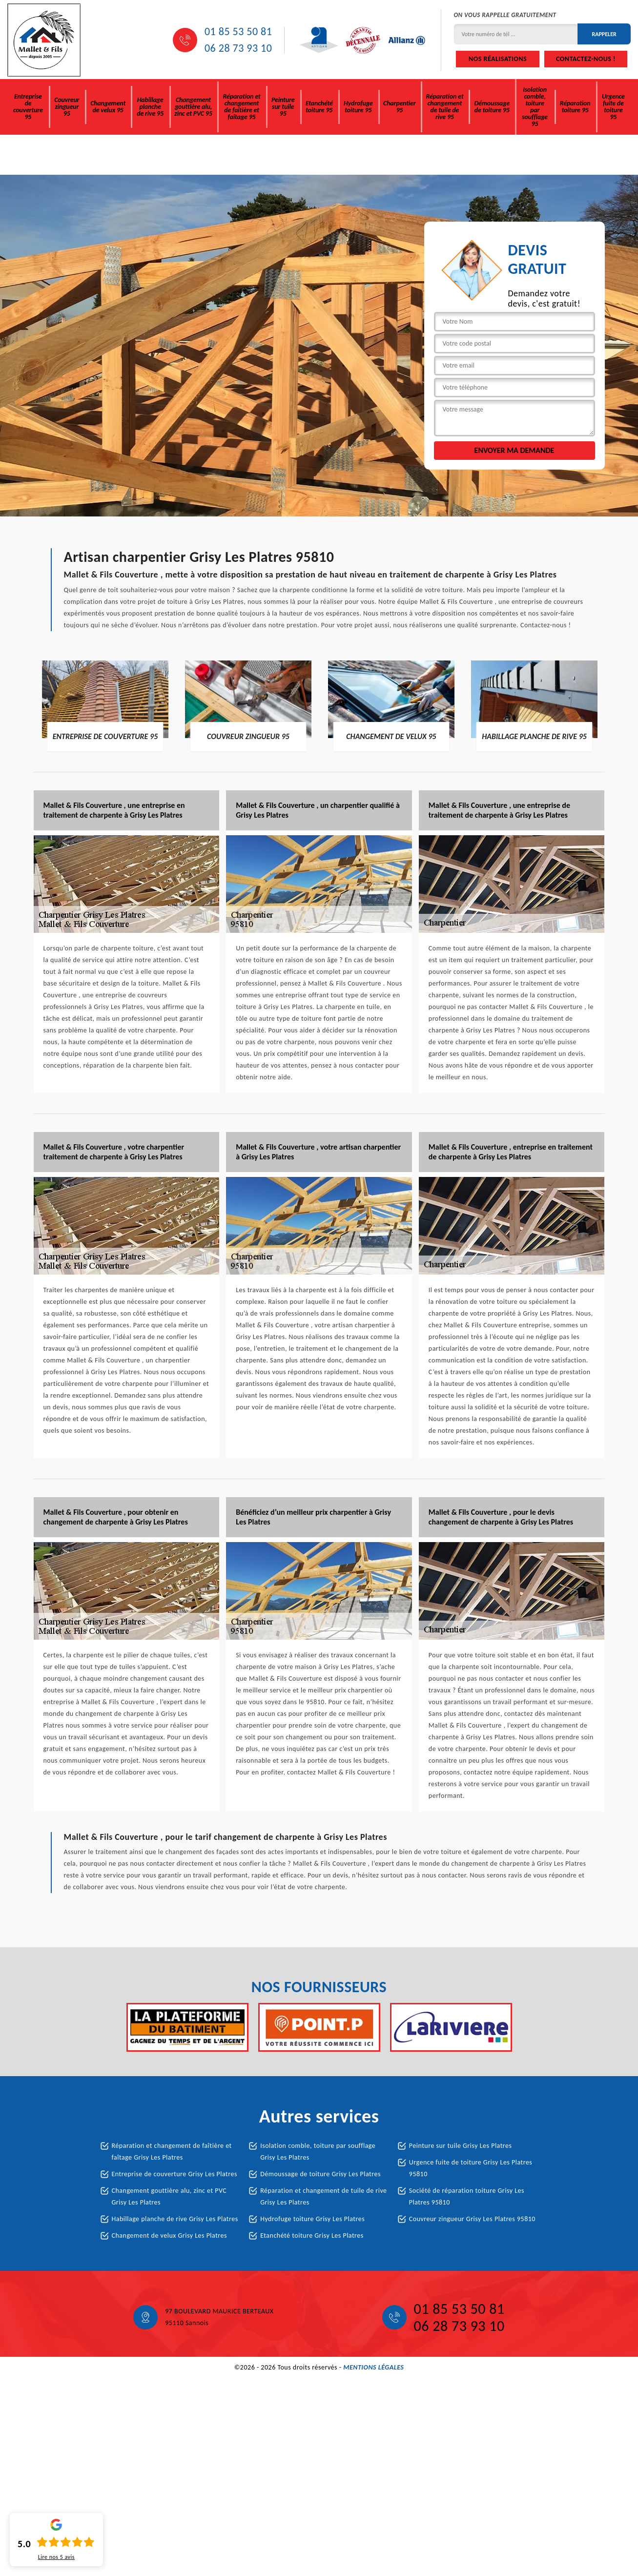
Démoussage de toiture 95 (491, 106)
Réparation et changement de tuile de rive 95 (444, 106)
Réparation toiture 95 (575, 106)
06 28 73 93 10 (238, 48)
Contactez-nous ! (586, 59)
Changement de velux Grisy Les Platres (169, 2235)
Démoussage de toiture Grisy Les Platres (320, 2174)
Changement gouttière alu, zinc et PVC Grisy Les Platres (169, 2196)
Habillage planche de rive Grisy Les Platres (175, 2219)
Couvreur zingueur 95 (66, 107)
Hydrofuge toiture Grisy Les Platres (312, 2219)
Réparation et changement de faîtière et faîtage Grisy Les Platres (172, 2152)
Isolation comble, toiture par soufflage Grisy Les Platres (317, 2152)
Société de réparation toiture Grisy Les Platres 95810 (466, 2196)
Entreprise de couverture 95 (28, 106)
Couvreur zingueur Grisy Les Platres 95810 (472, 2219)
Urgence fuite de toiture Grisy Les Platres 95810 (471, 2168)
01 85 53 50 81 (238, 32)
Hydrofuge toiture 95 (358, 106)
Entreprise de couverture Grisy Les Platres (174, 2174)
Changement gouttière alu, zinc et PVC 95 (193, 107)
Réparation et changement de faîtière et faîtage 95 (242, 106)
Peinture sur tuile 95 (282, 107)
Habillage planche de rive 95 (150, 107)
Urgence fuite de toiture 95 (613, 106)
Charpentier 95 (399, 106)
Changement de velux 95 (107, 106)
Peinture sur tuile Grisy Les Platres (460, 2146)
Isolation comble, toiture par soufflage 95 (535, 106)
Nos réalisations (498, 59)
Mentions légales (373, 2367)
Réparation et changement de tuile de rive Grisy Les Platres (323, 2196)
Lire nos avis (56, 2557)
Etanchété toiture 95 (319, 106)
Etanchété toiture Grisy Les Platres (312, 2235)
